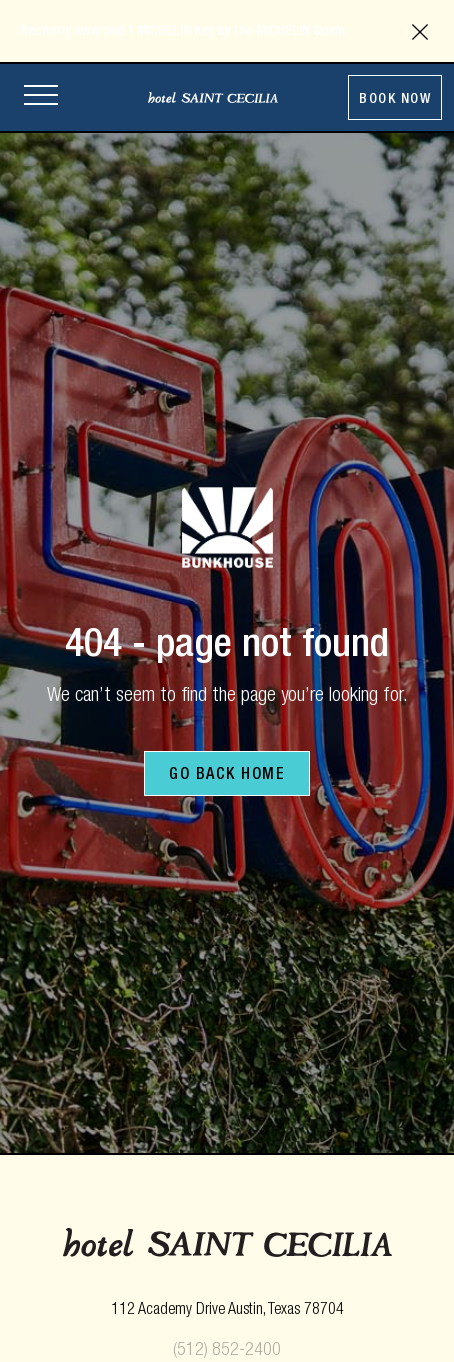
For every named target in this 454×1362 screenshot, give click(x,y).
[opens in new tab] (227, 1311)
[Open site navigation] (41, 97)
